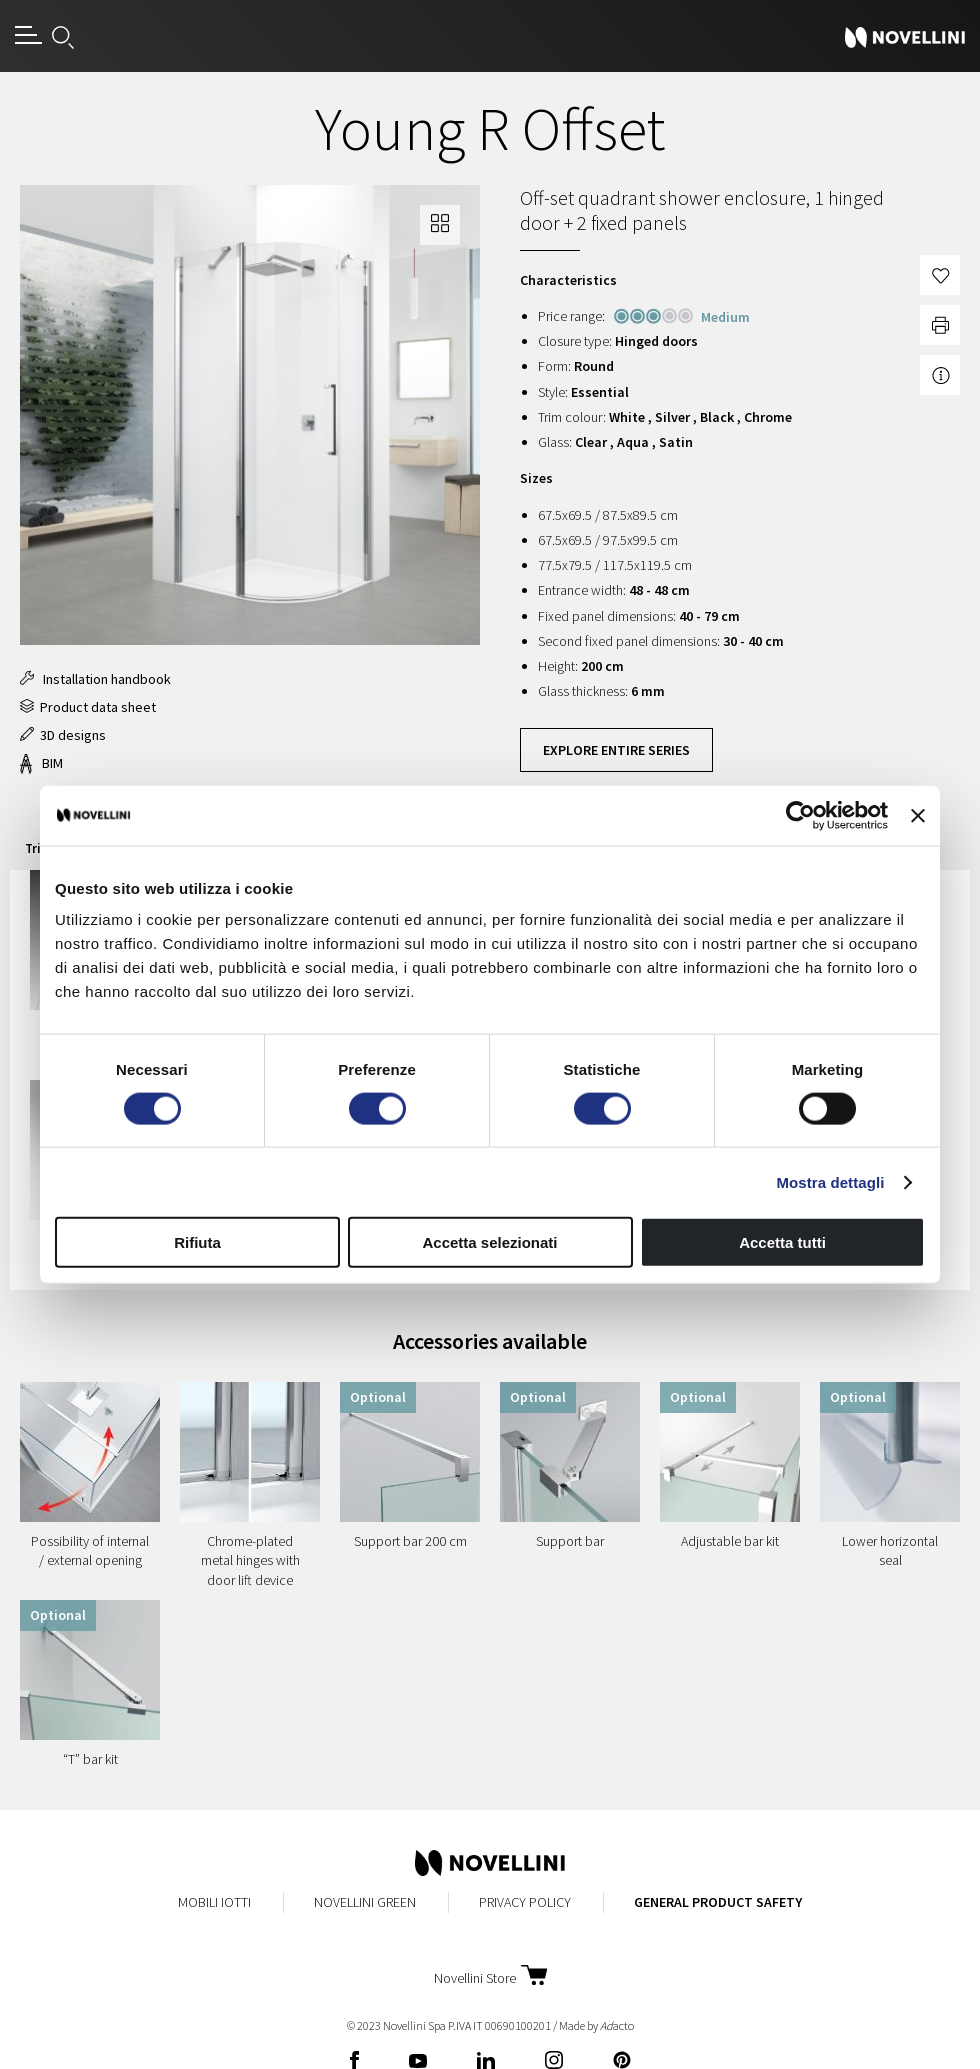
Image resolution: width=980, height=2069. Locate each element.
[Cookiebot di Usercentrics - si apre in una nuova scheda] (800, 815)
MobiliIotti (214, 1902)
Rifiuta (197, 1242)
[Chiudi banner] (918, 815)
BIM (41, 763)
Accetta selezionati (489, 1242)
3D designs (63, 735)
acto (617, 2025)
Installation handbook (95, 679)
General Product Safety (718, 1902)
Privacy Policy (525, 1902)
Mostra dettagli (830, 1181)
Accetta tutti (782, 1242)
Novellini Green (365, 1902)
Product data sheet (88, 707)
